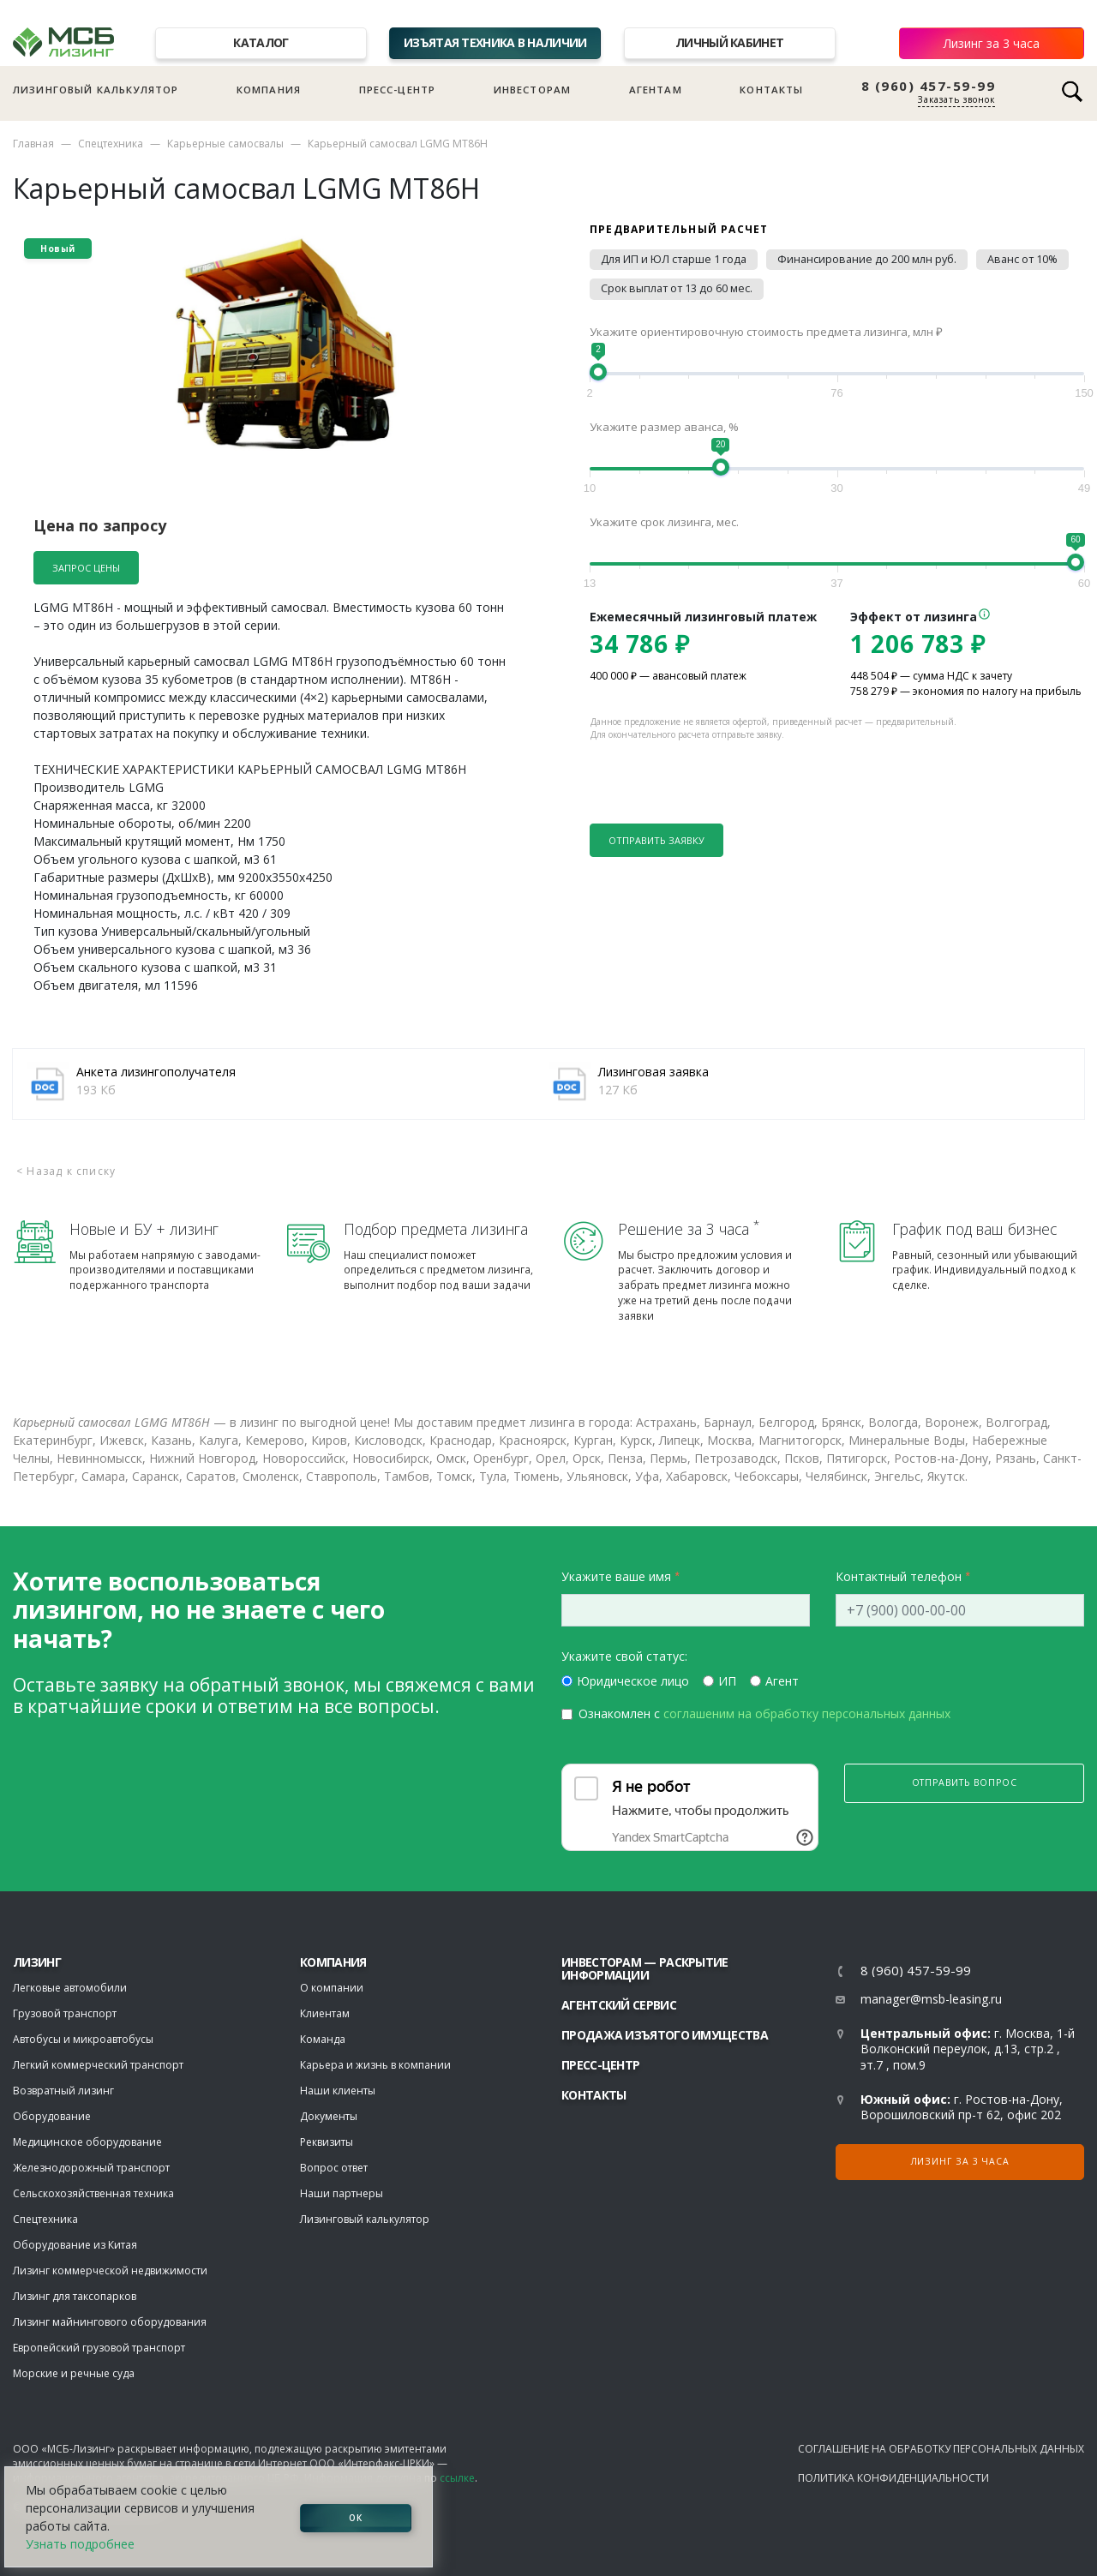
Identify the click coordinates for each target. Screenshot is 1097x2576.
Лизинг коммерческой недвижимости (110, 2270)
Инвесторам (533, 89)
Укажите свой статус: (624, 1656)
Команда (322, 2039)
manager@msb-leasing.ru (931, 1999)
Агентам (655, 89)
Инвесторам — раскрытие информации (644, 1968)
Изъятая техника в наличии (495, 42)
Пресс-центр (397, 89)
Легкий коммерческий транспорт (98, 2065)
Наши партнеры (341, 2193)
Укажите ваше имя (616, 1576)
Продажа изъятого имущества (664, 2035)
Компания (269, 89)
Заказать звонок (956, 99)
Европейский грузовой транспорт (99, 2347)
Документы (328, 2116)
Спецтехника (110, 143)
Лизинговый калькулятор (95, 89)
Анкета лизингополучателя (156, 1071)
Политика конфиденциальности (893, 2478)
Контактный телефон (899, 1576)
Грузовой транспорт (65, 2013)
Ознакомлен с (764, 1713)
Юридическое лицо (633, 1681)
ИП (727, 1681)
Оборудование (52, 2116)
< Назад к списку (66, 1171)
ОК (356, 2517)
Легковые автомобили (70, 1987)
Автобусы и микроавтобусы (83, 2039)
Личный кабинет (729, 42)
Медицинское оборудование (87, 2142)
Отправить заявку (656, 840)
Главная (33, 143)
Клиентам (325, 2013)
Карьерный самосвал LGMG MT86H (398, 143)
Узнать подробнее (80, 2544)
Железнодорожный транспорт (91, 2167)
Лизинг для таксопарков (74, 2296)
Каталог (260, 42)
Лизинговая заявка (653, 1071)
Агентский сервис (618, 2005)
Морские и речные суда (74, 2373)
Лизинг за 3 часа (992, 43)
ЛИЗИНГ (37, 1962)
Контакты (771, 89)
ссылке (457, 2478)
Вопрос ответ (334, 2167)
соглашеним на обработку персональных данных (806, 1713)
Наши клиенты (337, 2090)
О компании (331, 1987)
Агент (782, 1681)
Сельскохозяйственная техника (93, 2193)
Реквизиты (326, 2142)
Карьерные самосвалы (225, 143)
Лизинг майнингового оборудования (110, 2322)
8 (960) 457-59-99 (928, 86)
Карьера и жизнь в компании (375, 2065)
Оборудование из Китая (75, 2245)
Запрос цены (86, 567)
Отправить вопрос (964, 1782)
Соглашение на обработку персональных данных (941, 2448)
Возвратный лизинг (63, 2090)
